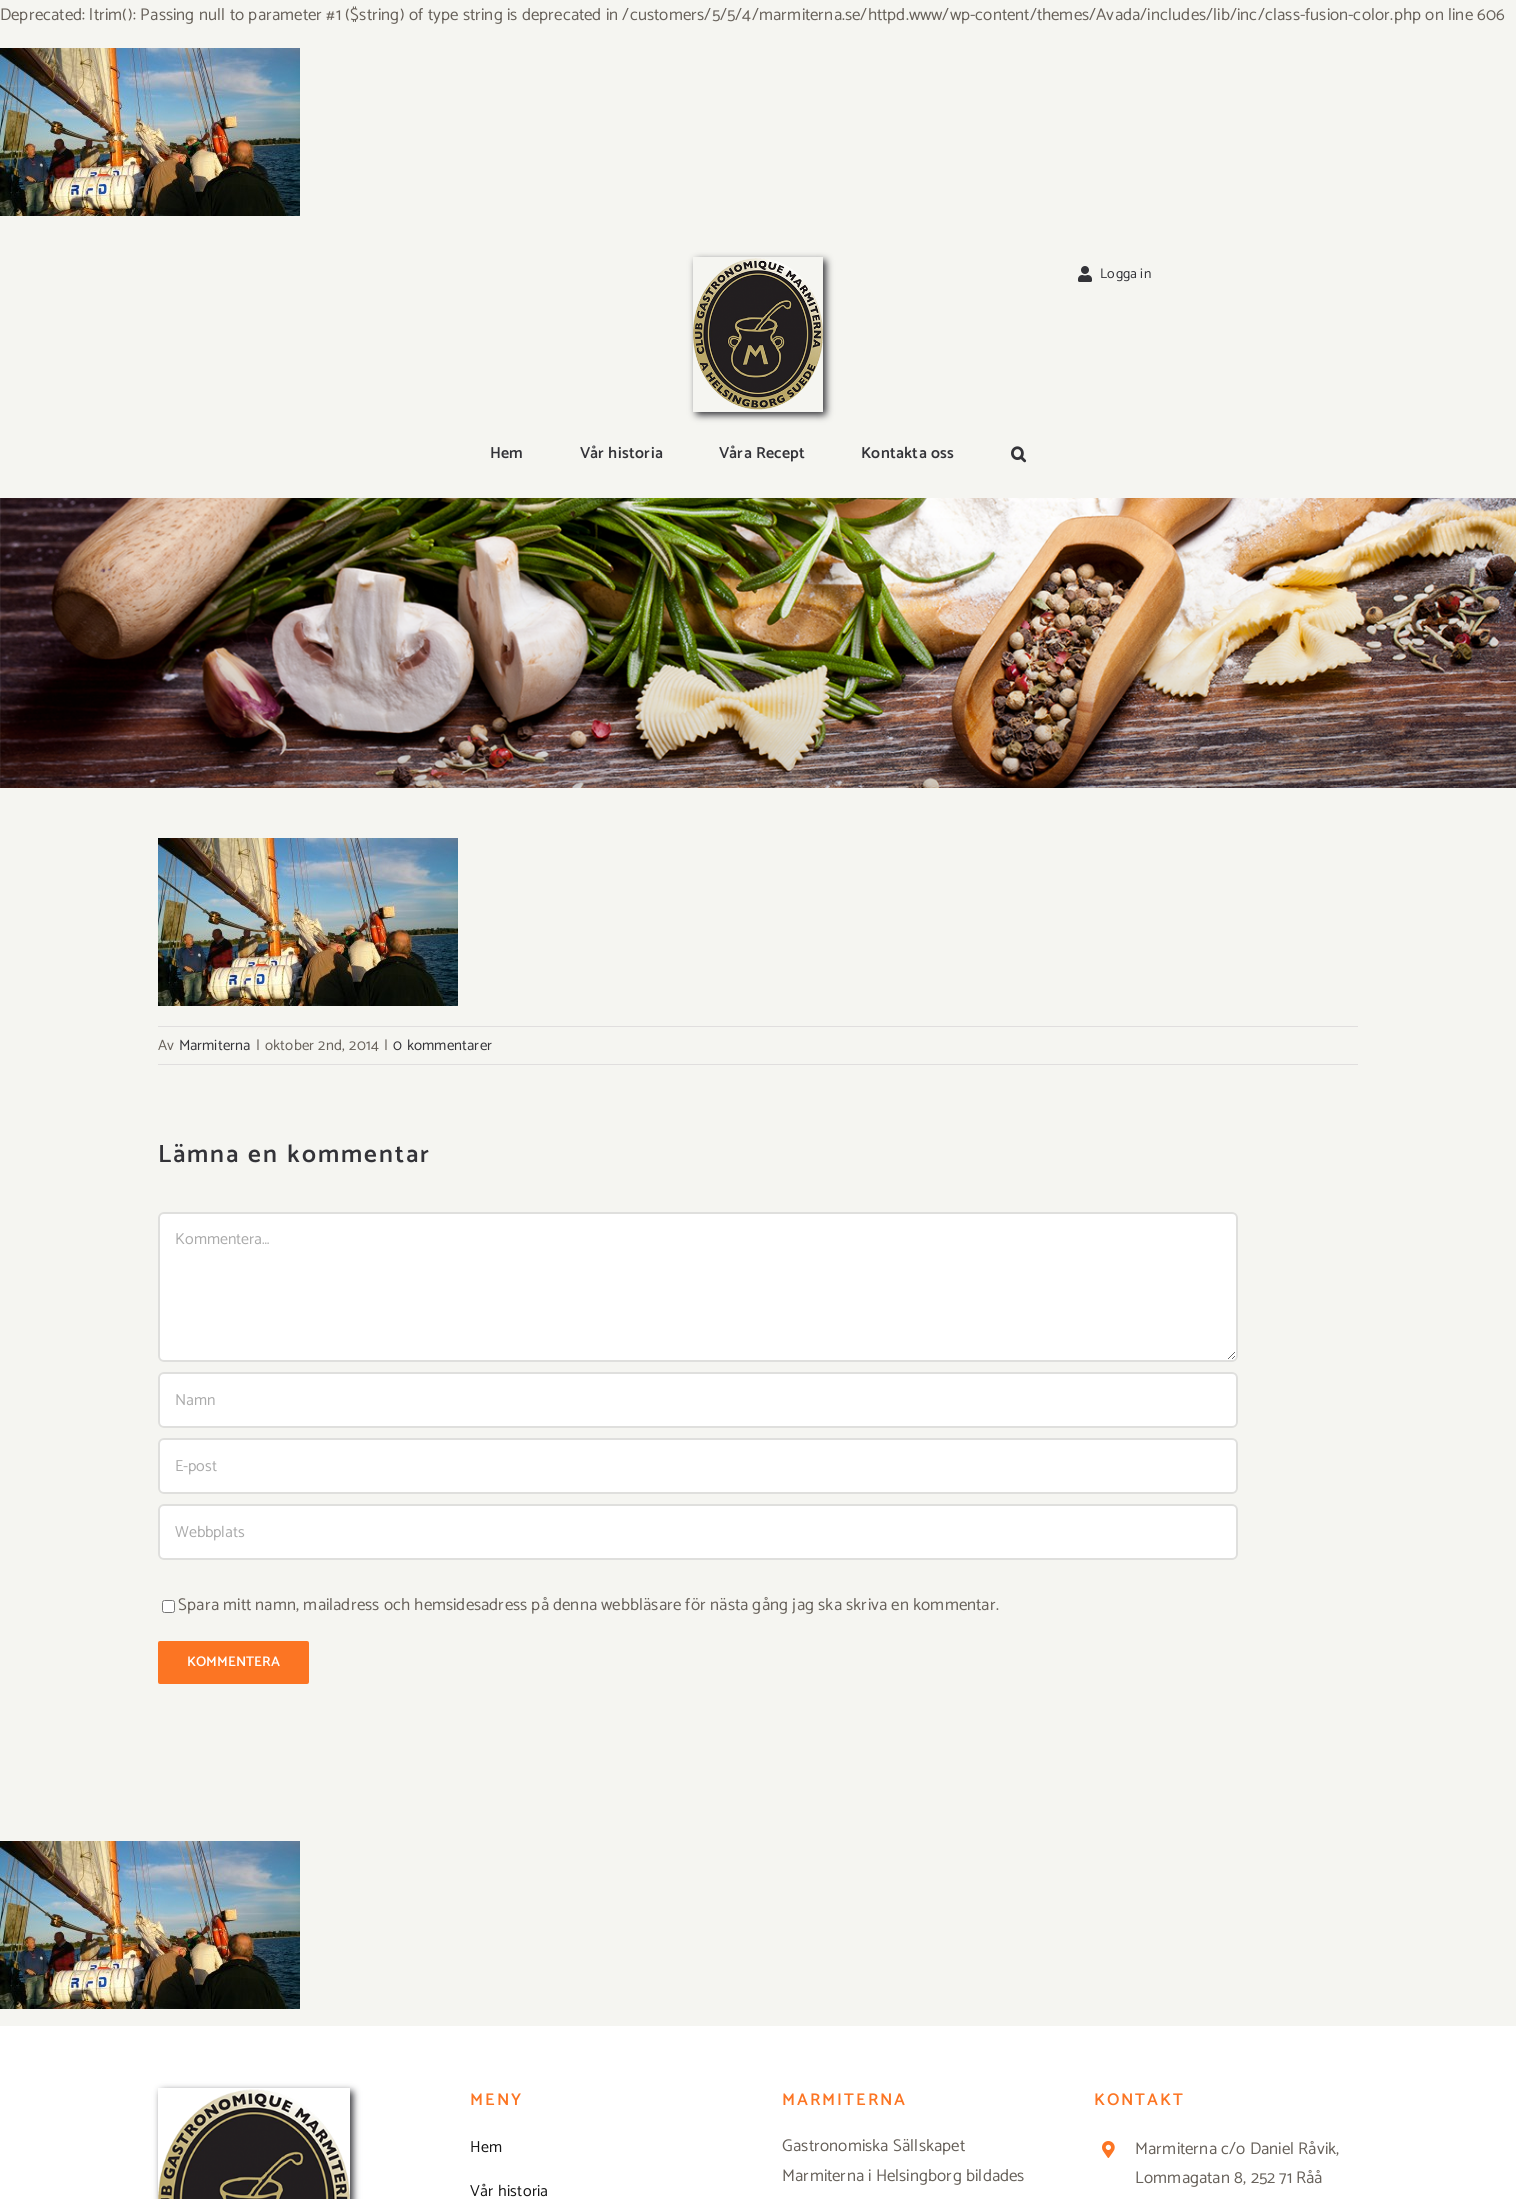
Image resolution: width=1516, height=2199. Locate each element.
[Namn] (698, 1400)
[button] (1018, 456)
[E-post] (698, 1466)
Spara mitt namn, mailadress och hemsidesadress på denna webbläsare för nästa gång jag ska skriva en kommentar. (588, 1605)
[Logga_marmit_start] (758, 265)
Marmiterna (215, 1045)
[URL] (698, 1532)
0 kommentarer (442, 1045)
